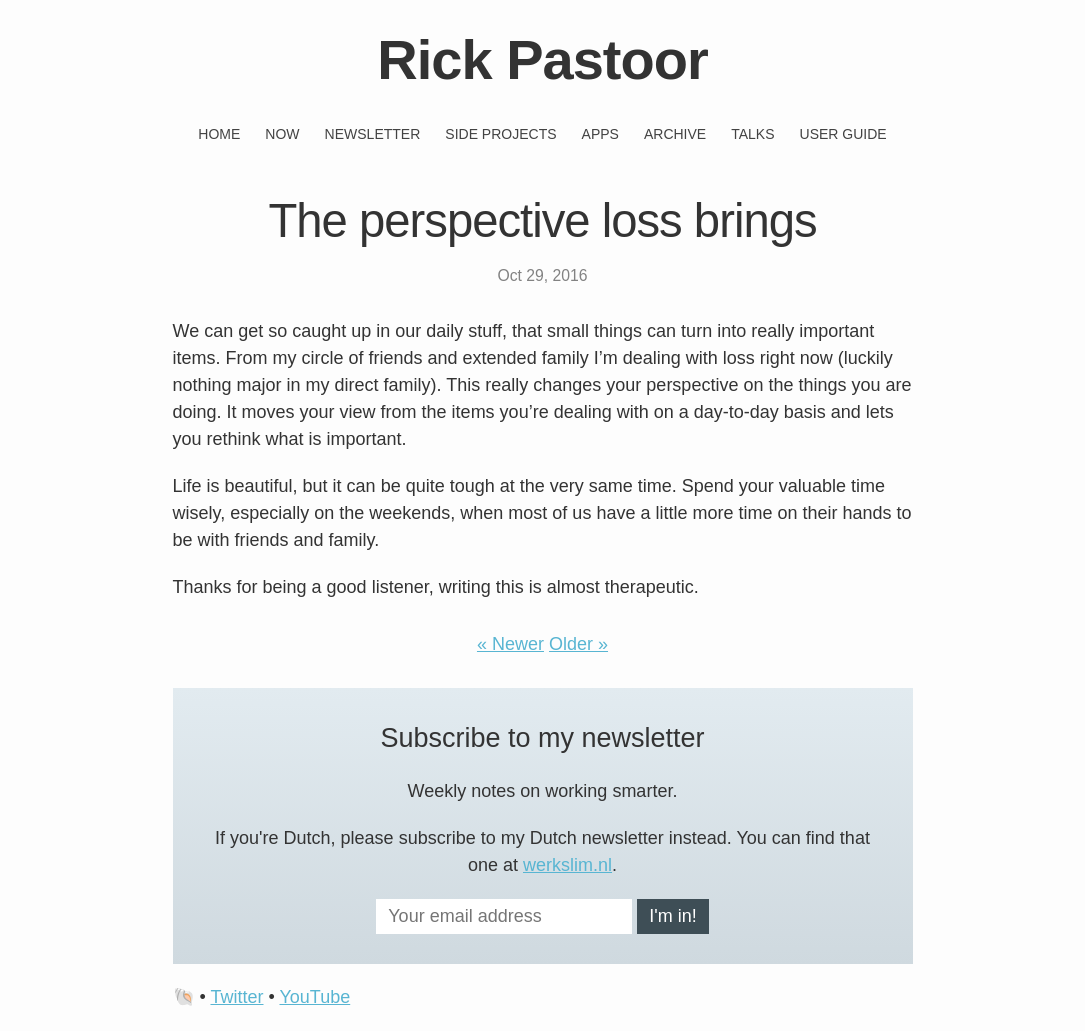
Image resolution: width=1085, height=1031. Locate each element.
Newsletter (373, 134)
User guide (843, 134)
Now (282, 134)
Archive (675, 134)
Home (219, 134)
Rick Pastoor (542, 59)
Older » (578, 644)
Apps (600, 134)
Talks (752, 134)
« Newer (510, 644)
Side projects (500, 134)
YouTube (314, 997)
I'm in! (672, 916)
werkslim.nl (567, 865)
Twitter (236, 997)
